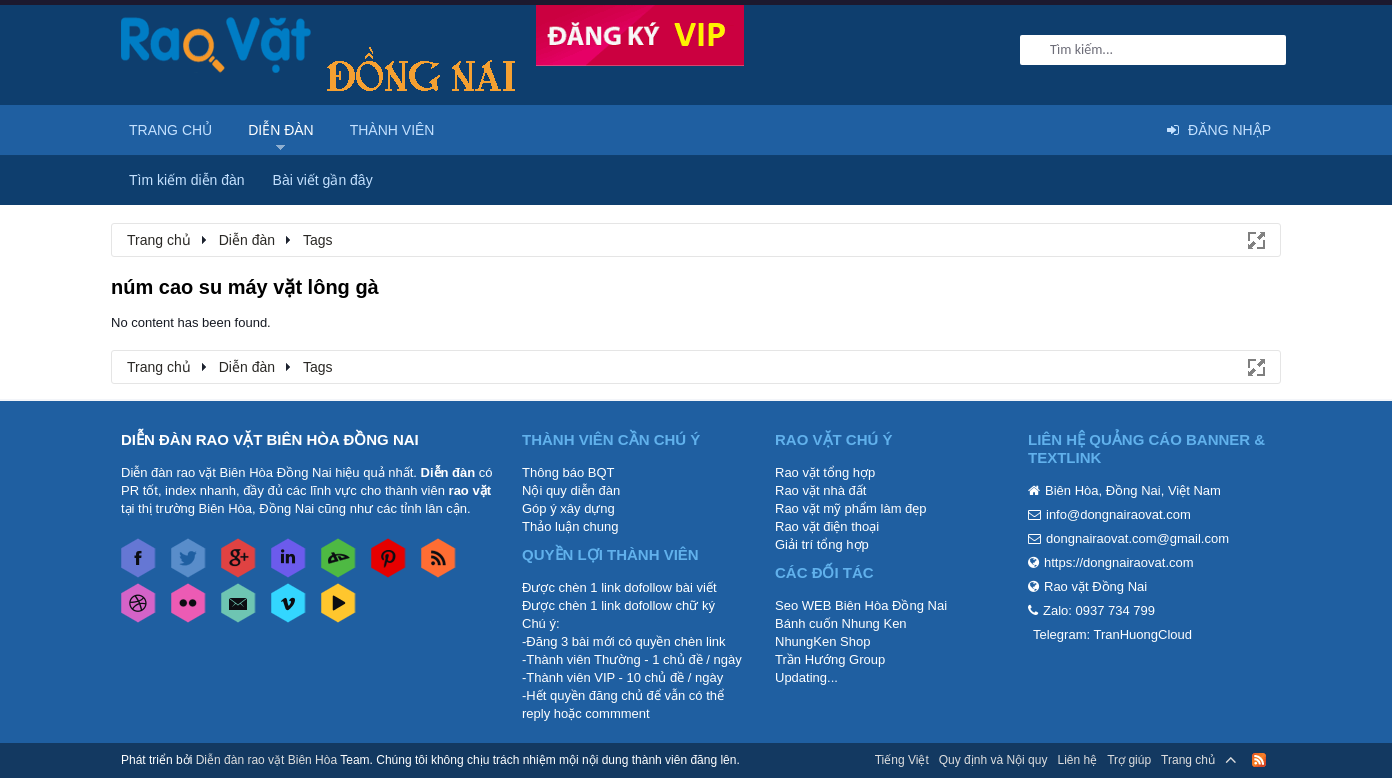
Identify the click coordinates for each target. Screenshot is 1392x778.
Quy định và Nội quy (993, 760)
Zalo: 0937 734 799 (1099, 610)
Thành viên (392, 130)
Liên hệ (1077, 760)
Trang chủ (170, 130)
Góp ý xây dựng (568, 508)
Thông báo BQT (568, 472)
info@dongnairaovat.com (1118, 514)
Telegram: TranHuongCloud (1112, 634)
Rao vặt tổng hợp (825, 472)
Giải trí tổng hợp (822, 544)
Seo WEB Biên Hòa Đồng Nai (861, 605)
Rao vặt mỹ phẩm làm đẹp (851, 508)
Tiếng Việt (902, 760)
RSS (1259, 760)
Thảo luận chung (570, 526)
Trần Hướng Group (830, 659)
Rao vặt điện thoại (827, 526)
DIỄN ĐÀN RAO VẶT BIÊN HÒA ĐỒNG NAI (270, 439)
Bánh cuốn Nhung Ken (841, 623)
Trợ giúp (1129, 760)
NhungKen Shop (822, 641)
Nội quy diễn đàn (571, 490)
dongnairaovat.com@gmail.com (1137, 538)
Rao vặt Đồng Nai (1095, 586)
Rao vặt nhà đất (820, 490)
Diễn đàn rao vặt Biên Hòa (266, 760)
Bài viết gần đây (323, 180)
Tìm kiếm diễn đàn (187, 180)
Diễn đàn (281, 130)
